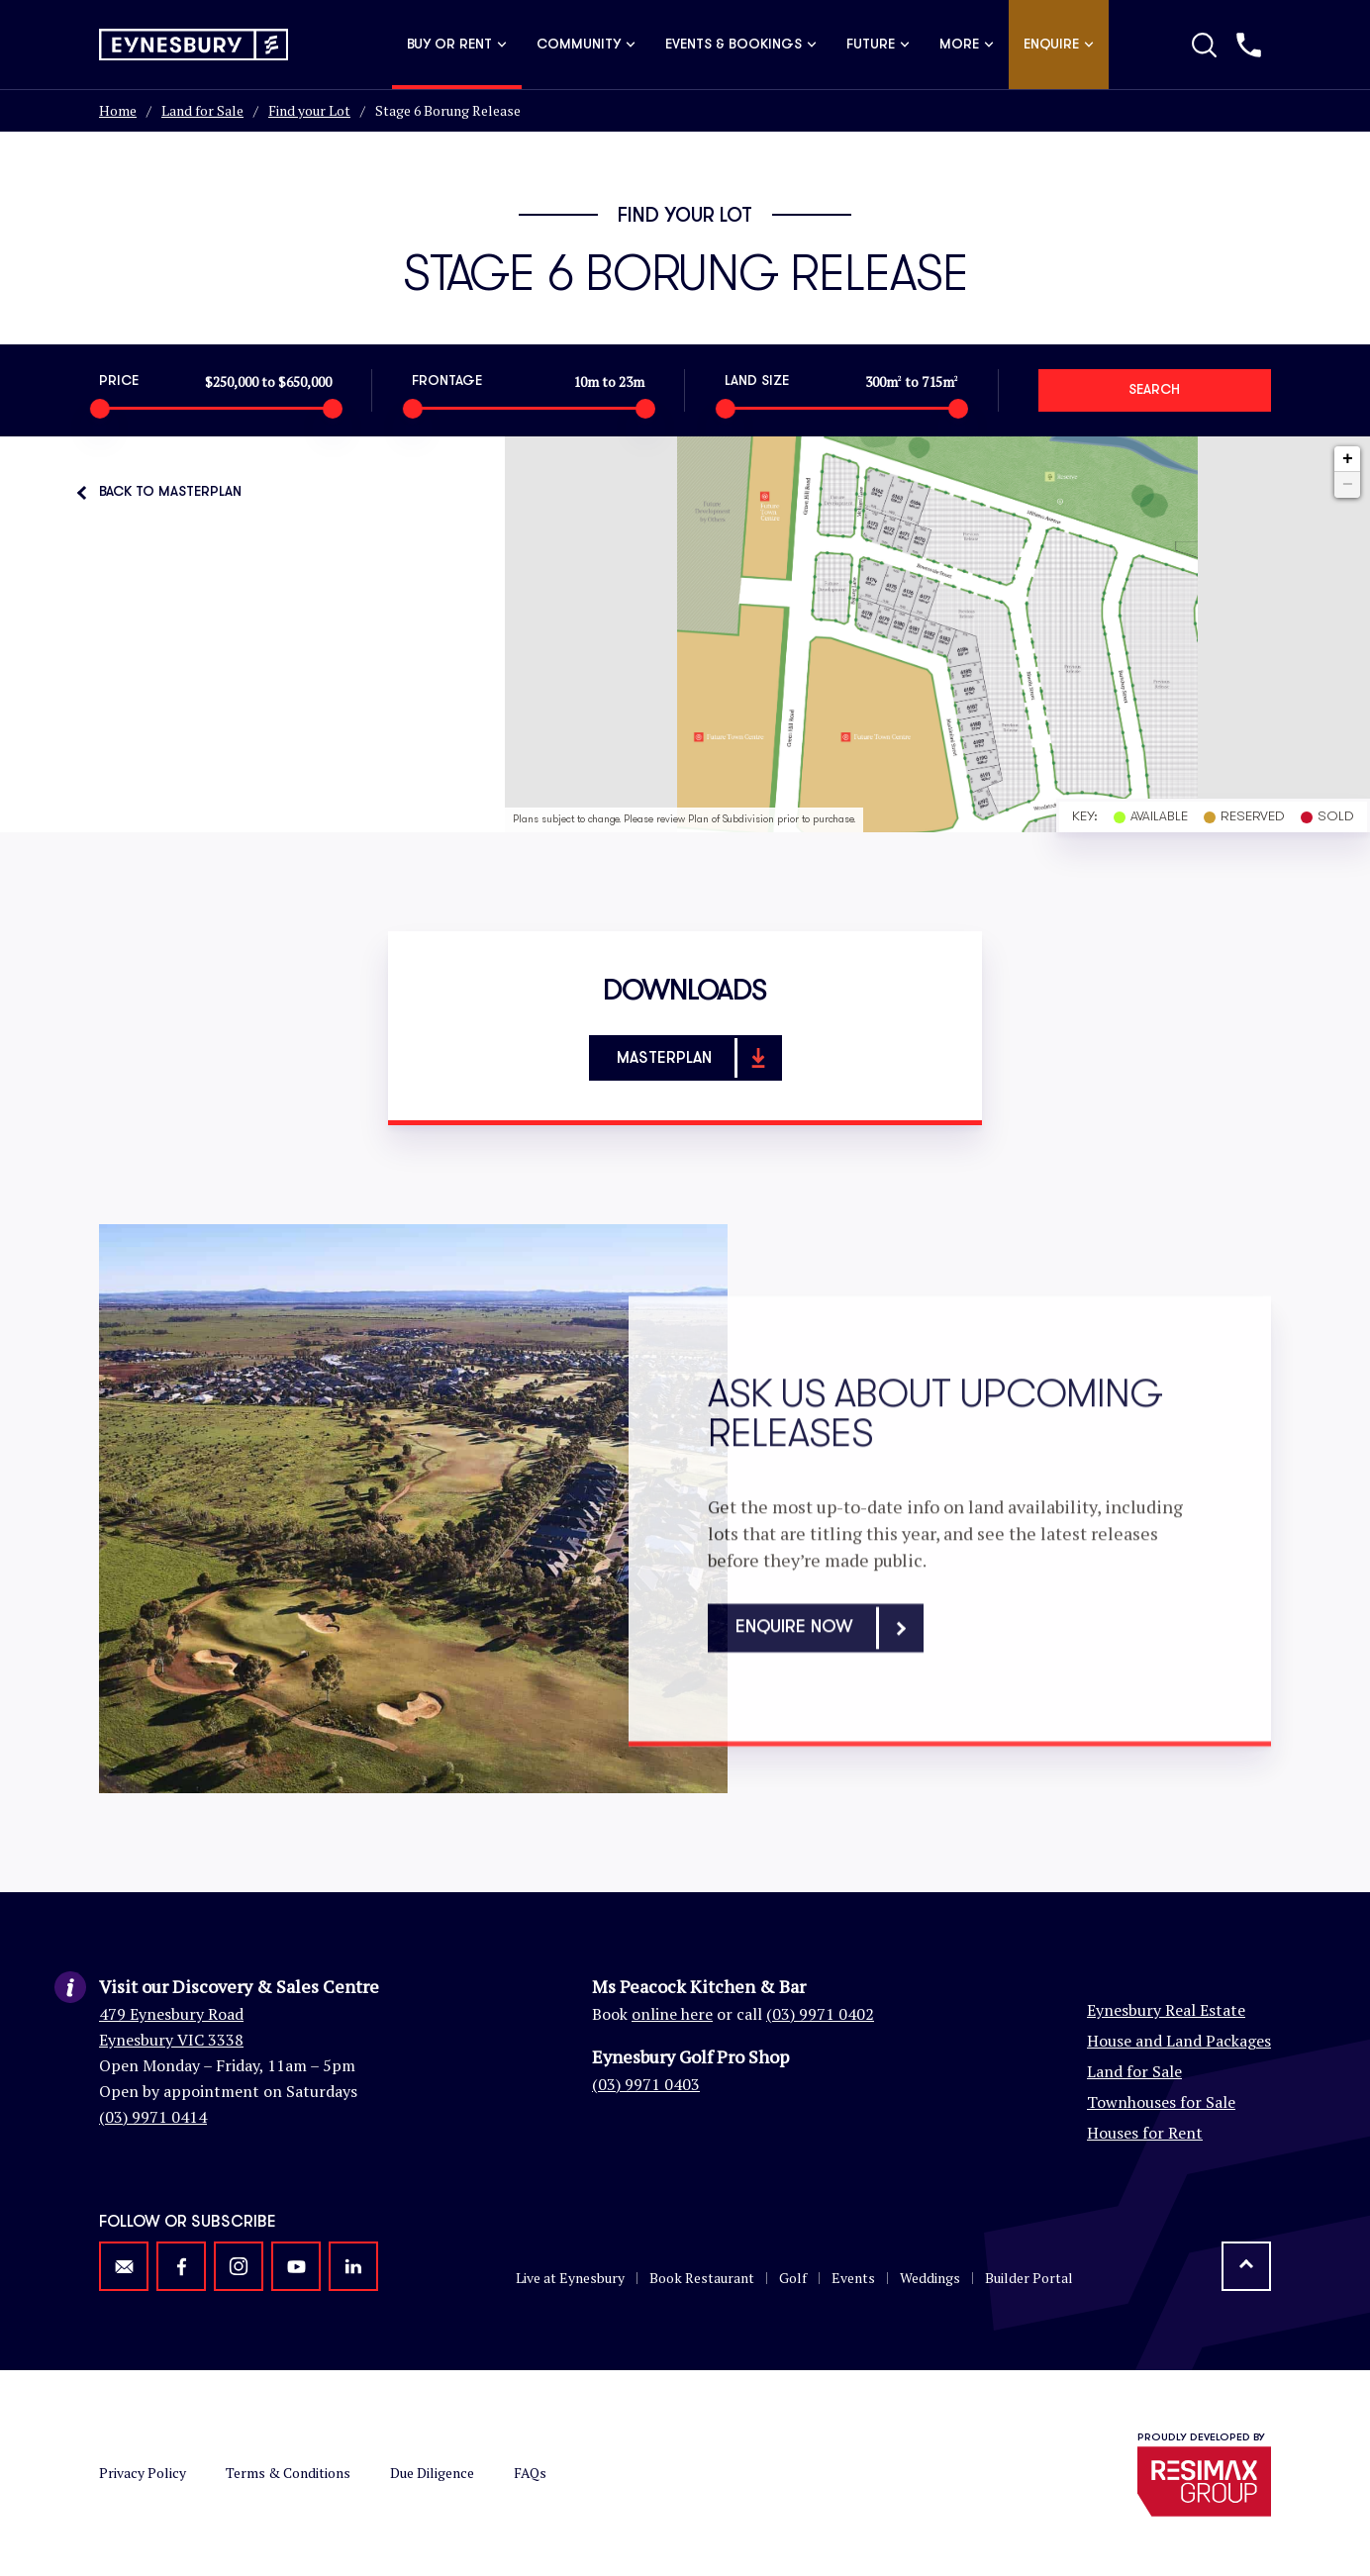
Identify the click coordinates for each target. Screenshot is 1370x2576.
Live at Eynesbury (570, 2277)
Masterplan (698, 1058)
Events (853, 2277)
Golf (793, 2277)
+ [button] (1347, 459)
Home (118, 110)
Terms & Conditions (288, 2472)
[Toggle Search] (1204, 45)
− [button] (1347, 485)
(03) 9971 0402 (820, 2014)
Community (586, 44)
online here (672, 2014)
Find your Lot (309, 110)
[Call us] (1248, 45)
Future (878, 44)
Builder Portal (1029, 2277)
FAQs (530, 2472)
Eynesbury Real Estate (1166, 2010)
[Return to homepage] (193, 45)
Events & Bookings (741, 44)
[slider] (99, 409)
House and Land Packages (1179, 2040)
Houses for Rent (1145, 2133)
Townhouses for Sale (1161, 2102)
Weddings (930, 2277)
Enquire (1059, 44)
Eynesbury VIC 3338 (171, 2040)
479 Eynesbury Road (171, 2014)
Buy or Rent (457, 44)
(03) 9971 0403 (646, 2084)
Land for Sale (202, 110)
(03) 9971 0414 (153, 2117)
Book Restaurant (701, 2277)
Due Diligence (432, 2472)
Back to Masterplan (170, 492)
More (966, 44)
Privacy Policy (142, 2472)
